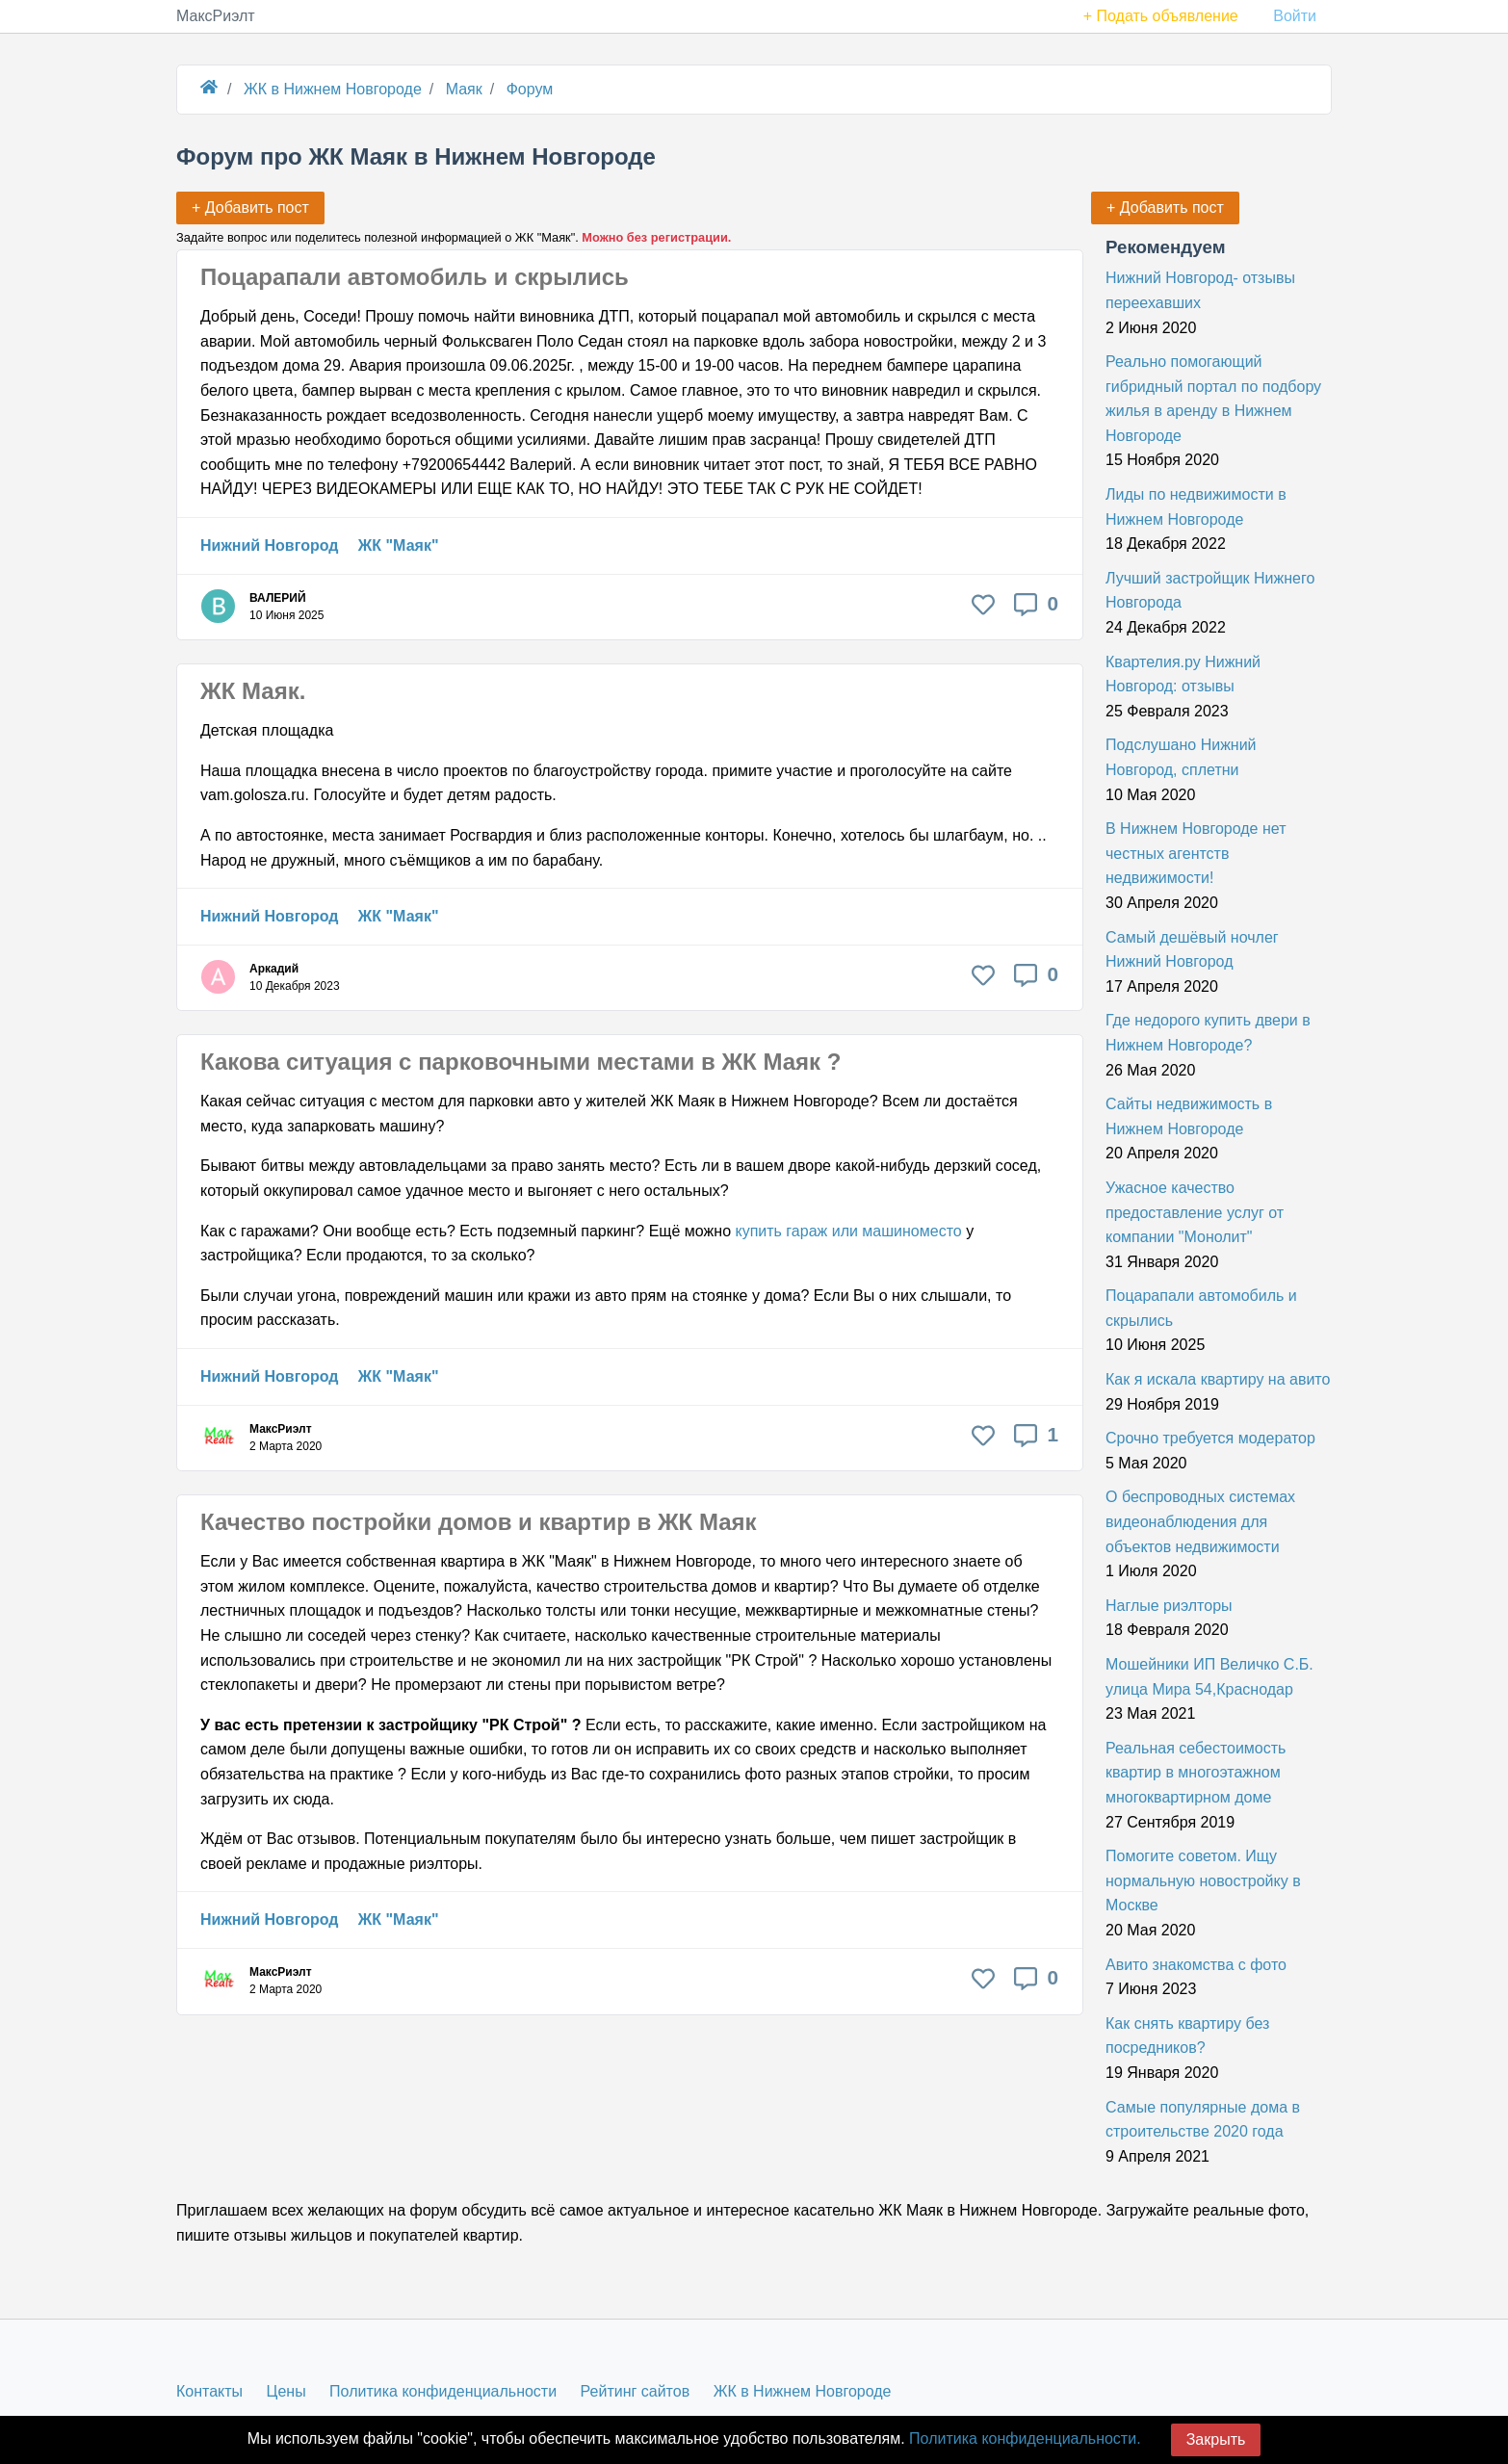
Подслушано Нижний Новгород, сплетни (1181, 757)
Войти (1294, 16)
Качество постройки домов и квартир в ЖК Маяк (478, 1522)
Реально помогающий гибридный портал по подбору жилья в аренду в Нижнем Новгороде (1213, 398)
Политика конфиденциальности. (1024, 2438)
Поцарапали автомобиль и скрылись (414, 277)
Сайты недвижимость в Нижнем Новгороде (1188, 1116)
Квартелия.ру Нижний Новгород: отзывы (1183, 674)
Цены (286, 2391)
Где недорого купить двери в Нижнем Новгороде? (1208, 1032)
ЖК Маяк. (252, 691)
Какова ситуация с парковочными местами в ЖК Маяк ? (520, 1062)
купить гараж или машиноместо (848, 1231)
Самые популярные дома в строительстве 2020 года (1202, 2119)
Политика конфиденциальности (443, 2391)
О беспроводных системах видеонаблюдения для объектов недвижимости (1200, 1521)
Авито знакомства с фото (1196, 1965)
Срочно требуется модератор (1210, 1438)
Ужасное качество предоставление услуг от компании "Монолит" (1194, 1212)
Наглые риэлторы (1169, 1605)
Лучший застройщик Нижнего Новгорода (1209, 590)
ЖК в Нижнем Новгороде (803, 2391)
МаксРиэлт (215, 16)
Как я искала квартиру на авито (1217, 1379)
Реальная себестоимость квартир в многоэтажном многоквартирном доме (1195, 1772)
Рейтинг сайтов (635, 2391)
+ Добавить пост (1165, 207)
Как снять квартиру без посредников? (1187, 2036)
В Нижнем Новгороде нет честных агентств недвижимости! (1195, 853)
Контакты (209, 2391)
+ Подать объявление (1160, 16)
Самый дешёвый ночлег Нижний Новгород (1192, 950)
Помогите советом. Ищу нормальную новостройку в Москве (1203, 1880)
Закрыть (1216, 2439)
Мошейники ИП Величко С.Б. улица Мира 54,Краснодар (1209, 1677)
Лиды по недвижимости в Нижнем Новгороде (1196, 507)
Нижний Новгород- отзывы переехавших (1200, 290)
